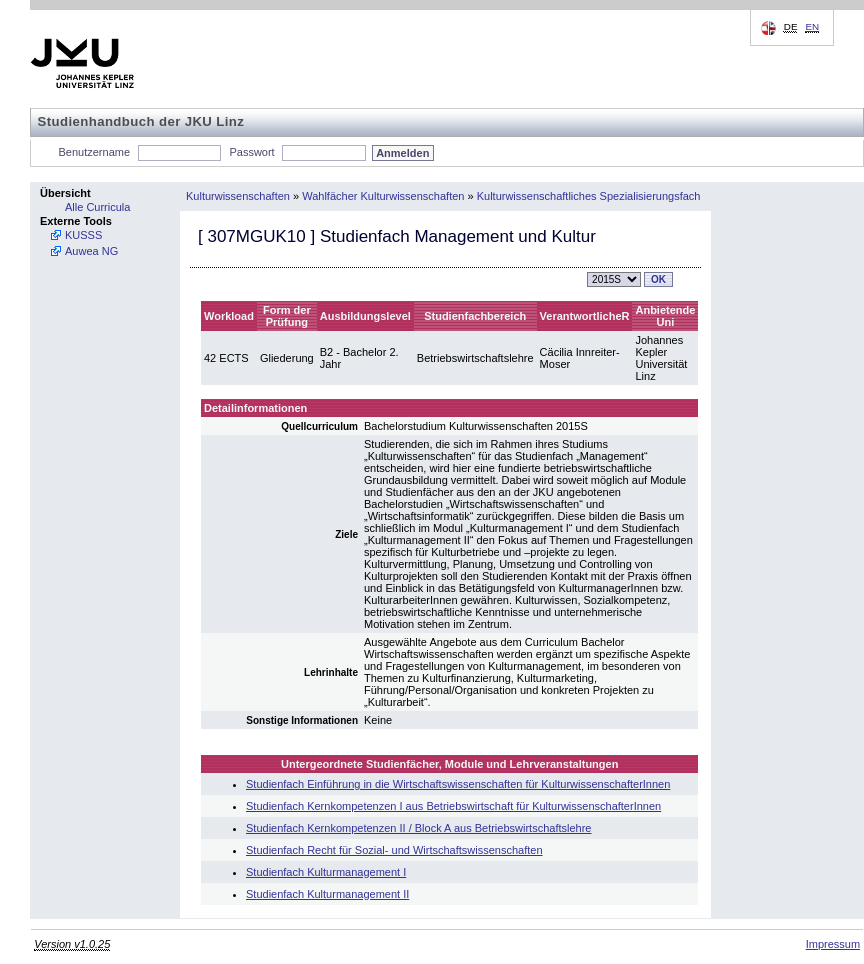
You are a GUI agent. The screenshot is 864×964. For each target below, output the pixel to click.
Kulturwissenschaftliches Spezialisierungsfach (589, 196)
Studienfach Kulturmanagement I (326, 872)
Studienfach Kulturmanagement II (327, 894)
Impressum (833, 944)
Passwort (251, 152)
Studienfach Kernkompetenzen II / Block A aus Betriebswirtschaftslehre (418, 828)
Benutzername (95, 152)
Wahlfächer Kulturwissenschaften (383, 196)
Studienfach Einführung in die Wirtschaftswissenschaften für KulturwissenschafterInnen (458, 784)
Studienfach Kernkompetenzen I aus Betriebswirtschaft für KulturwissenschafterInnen (453, 806)
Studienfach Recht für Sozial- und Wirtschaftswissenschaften (394, 850)
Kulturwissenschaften (238, 196)
